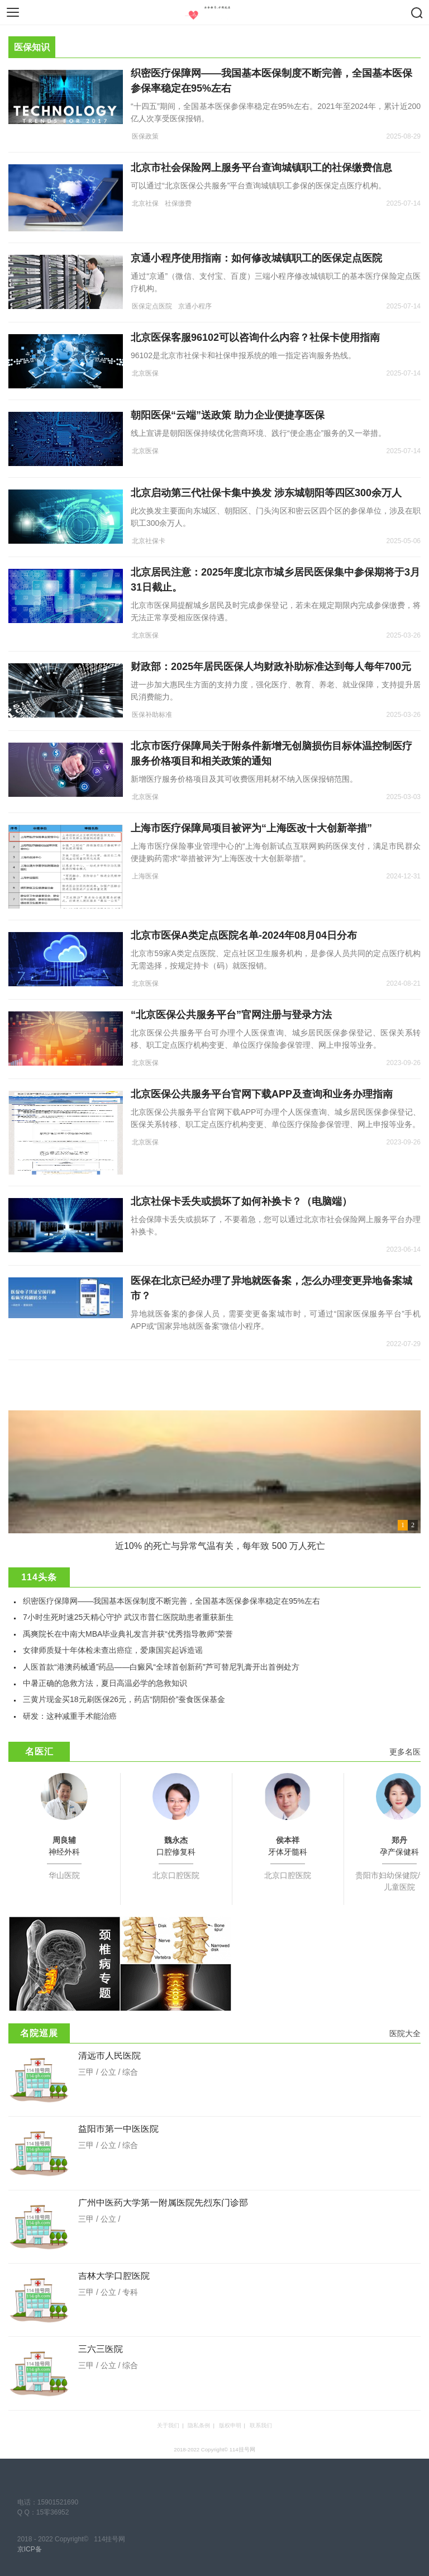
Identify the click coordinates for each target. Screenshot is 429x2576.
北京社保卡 (148, 541)
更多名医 (405, 1751)
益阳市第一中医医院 (118, 2128)
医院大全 (405, 2033)
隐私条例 (199, 2425)
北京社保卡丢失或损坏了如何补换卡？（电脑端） (241, 1201)
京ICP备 (29, 2549)
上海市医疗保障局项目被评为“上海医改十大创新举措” (251, 828)
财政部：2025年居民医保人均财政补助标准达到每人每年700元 (271, 666)
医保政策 (145, 136)
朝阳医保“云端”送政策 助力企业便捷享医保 (228, 415)
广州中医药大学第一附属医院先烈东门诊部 (163, 2202)
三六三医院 (100, 2349)
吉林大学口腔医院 (114, 2275)
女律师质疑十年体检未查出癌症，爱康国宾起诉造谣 (113, 1650)
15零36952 (52, 2512)
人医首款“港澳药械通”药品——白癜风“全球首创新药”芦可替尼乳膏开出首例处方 (161, 1666)
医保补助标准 (152, 715)
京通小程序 (195, 306)
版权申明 (230, 2425)
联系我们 (261, 2425)
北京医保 (145, 373)
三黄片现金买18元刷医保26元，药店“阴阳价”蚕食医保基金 (124, 1699)
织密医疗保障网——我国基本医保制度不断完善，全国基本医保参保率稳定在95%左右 (171, 1600)
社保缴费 (178, 203)
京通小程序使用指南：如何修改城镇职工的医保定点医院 (256, 258)
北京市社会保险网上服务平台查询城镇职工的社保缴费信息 (261, 167)
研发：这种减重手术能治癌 (70, 1716)
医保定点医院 (152, 306)
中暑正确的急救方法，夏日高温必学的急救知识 (105, 1683)
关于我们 (168, 2425)
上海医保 (145, 876)
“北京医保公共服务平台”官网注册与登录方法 (231, 1014)
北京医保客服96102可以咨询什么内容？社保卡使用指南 (255, 337)
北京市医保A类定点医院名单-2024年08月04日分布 (244, 935)
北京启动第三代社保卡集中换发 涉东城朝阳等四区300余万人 (266, 492)
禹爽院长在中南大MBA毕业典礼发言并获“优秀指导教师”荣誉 (128, 1633)
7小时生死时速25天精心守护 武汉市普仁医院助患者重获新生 (128, 1617)
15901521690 (57, 2502)
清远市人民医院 (109, 2055)
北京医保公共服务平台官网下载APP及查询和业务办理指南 (262, 1094)
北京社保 (145, 203)
